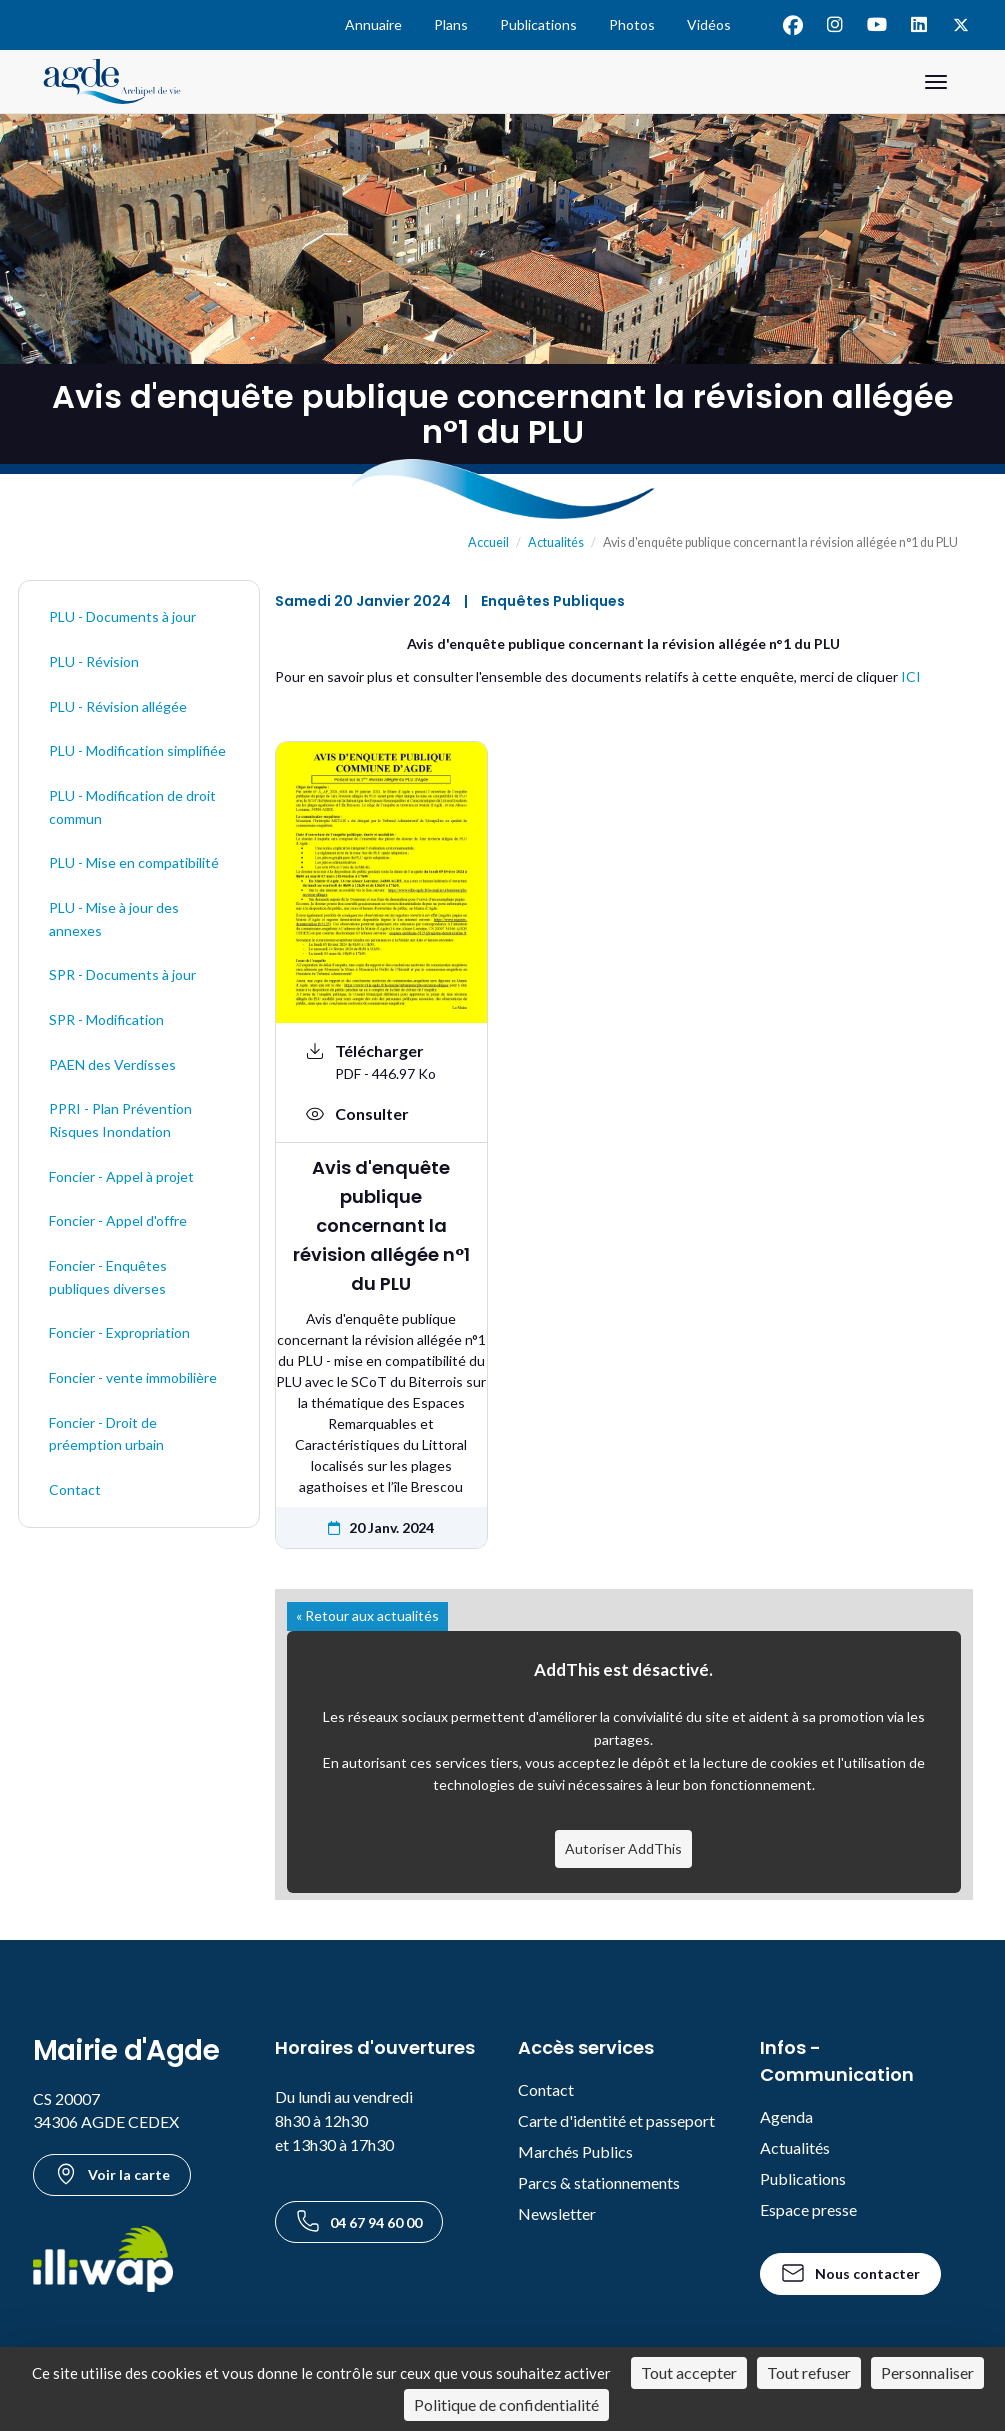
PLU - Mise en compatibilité (134, 862)
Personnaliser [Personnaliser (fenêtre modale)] (927, 2372)
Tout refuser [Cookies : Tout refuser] (809, 2372)
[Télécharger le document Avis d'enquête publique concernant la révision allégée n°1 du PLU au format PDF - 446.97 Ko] (381, 1061)
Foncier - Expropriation (119, 1332)
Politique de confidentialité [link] (506, 2404)
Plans (451, 24)
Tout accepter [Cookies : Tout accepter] (689, 2372)
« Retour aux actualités (367, 1615)
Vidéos (709, 24)
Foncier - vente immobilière (133, 1377)
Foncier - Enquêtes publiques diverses (108, 1277)
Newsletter (557, 2213)
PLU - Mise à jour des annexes (114, 919)
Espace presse (808, 2209)
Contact (75, 1489)
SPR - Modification (106, 1019)
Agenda (786, 2116)
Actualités (556, 542)
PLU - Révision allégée (118, 706)
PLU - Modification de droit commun (132, 807)
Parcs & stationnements (599, 2182)
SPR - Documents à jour (122, 974)
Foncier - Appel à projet (121, 1176)
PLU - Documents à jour (122, 616)
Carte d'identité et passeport (616, 2120)
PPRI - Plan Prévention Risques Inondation (120, 1120)
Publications (538, 24)
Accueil (488, 542)
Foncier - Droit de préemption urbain (106, 1434)
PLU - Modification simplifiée (137, 750)
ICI (911, 676)
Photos (632, 24)
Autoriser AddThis (623, 1848)
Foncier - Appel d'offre (118, 1220)
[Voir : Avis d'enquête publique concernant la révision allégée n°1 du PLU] (381, 1114)
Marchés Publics (575, 2151)
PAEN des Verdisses (112, 1064)
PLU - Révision (94, 661)
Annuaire (373, 24)
